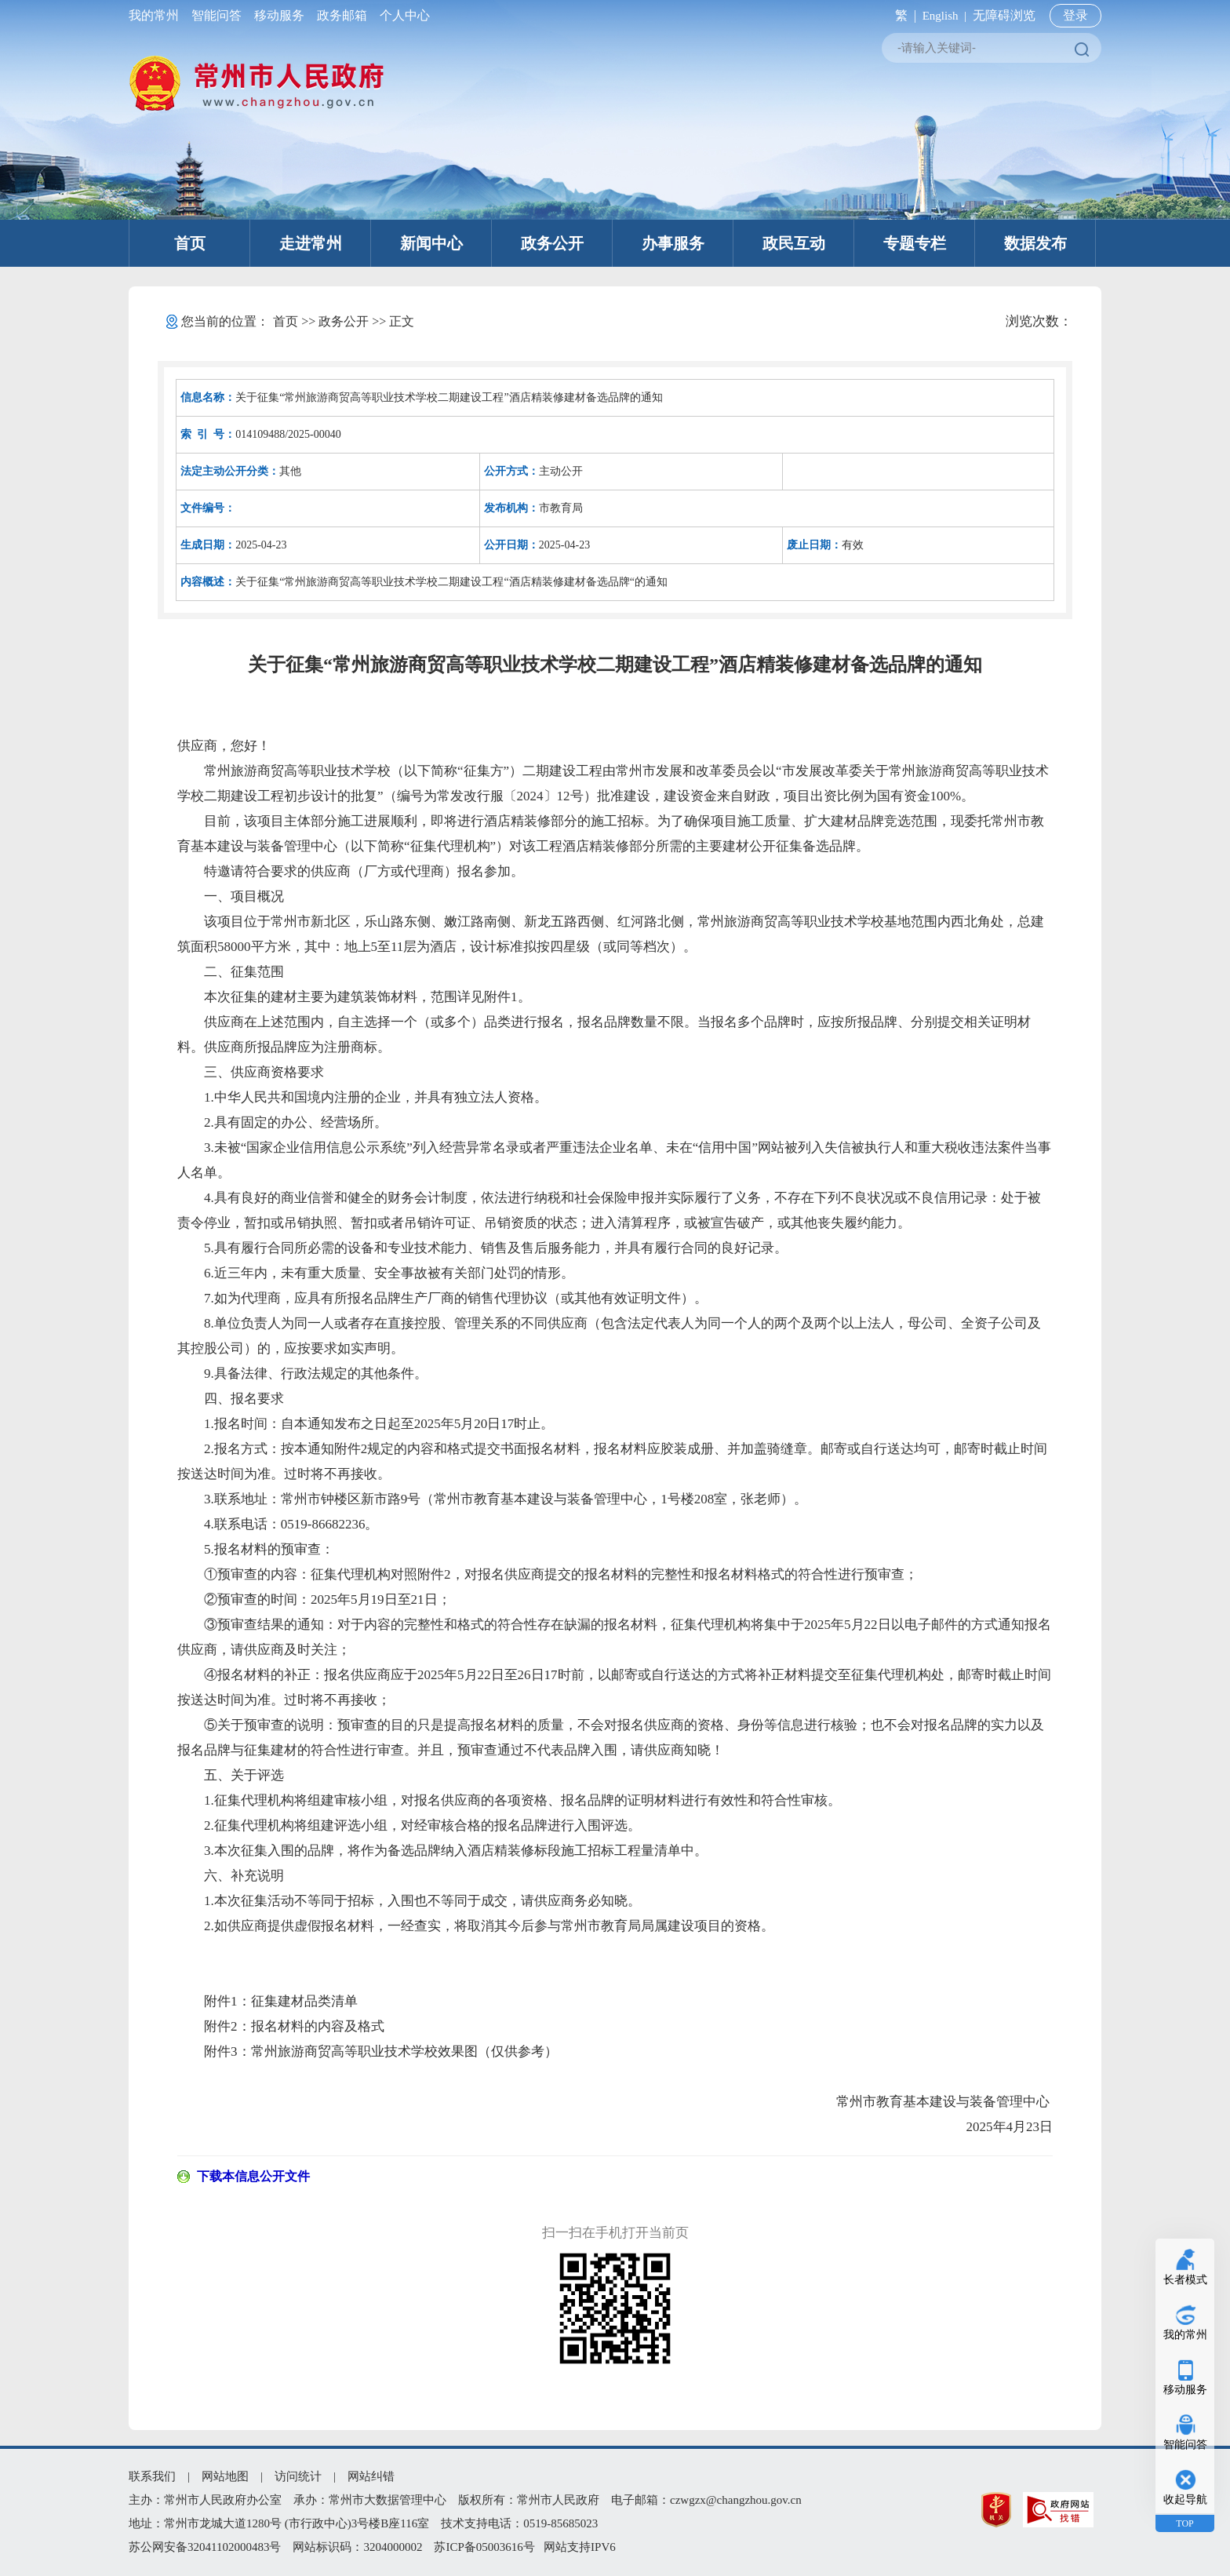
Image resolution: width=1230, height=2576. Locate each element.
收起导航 (1185, 2499)
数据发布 (1035, 243)
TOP (1184, 2523)
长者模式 (1185, 2280)
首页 (190, 243)
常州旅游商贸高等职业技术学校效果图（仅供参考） (404, 2051)
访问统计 (298, 2476)
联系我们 (152, 2476)
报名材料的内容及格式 (317, 2026)
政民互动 (793, 243)
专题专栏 (914, 243)
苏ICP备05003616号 (484, 2547)
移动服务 (279, 15)
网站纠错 (371, 2476)
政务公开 (552, 243)
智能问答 (216, 15)
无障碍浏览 (1004, 15)
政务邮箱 (342, 15)
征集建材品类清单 (304, 2001)
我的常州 (157, 15)
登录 (1075, 15)
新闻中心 (431, 243)
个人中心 (401, 15)
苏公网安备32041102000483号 (205, 2547)
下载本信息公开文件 (253, 2176)
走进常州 (310, 243)
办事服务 (673, 243)
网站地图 (225, 2476)
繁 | (902, 15)
